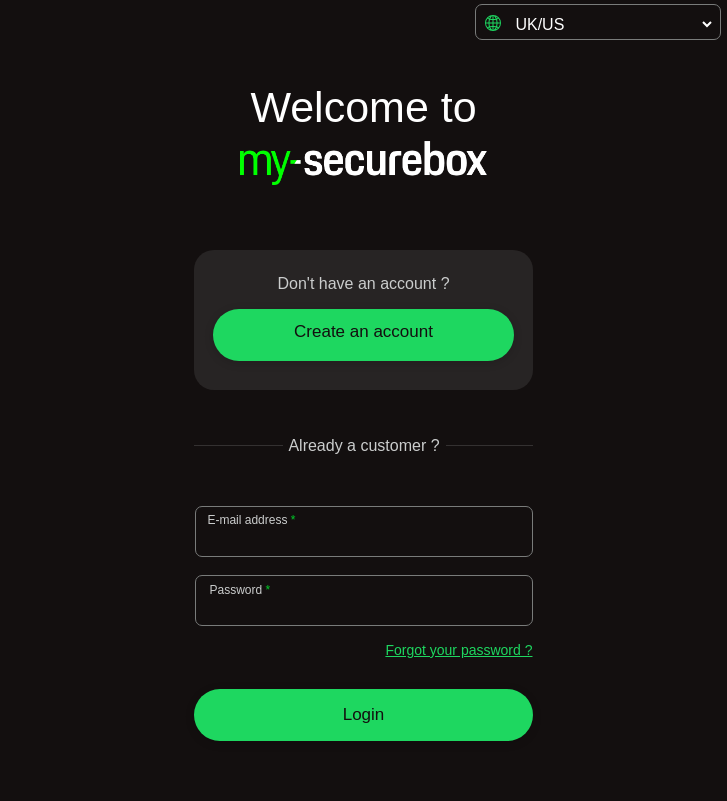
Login (364, 714)
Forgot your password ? (458, 650)
